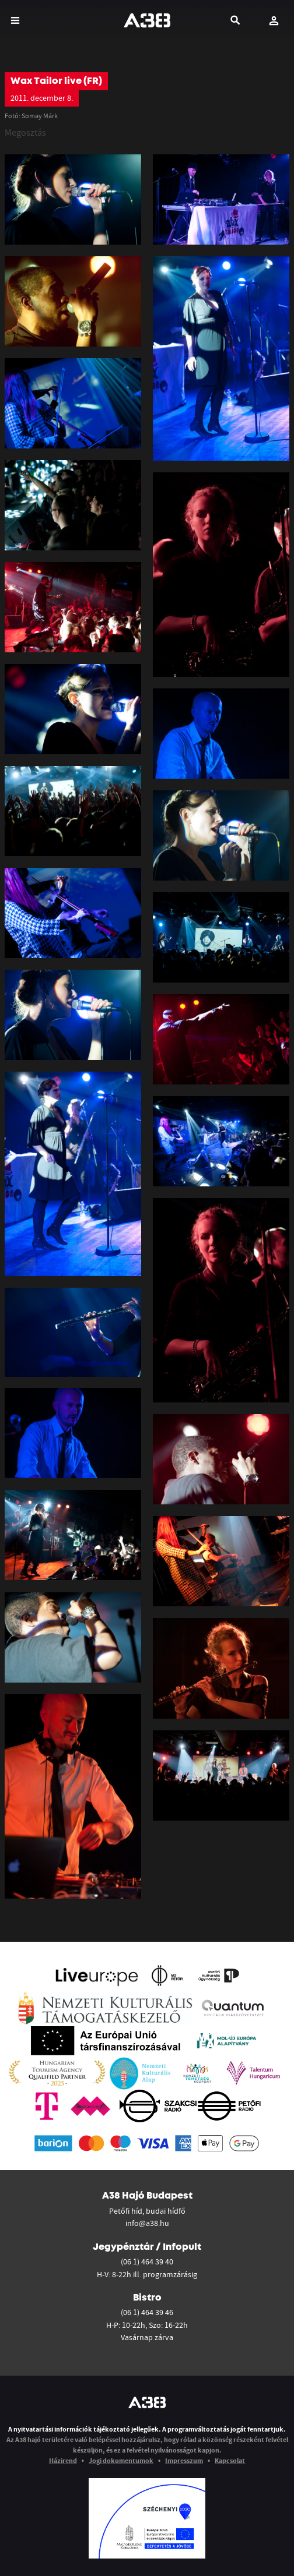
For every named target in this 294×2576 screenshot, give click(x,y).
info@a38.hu (147, 2223)
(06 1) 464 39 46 (147, 2312)
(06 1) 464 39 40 (147, 2261)
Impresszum (184, 2460)
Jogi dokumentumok (121, 2460)
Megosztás (25, 132)
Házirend (63, 2460)
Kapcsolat (230, 2460)
